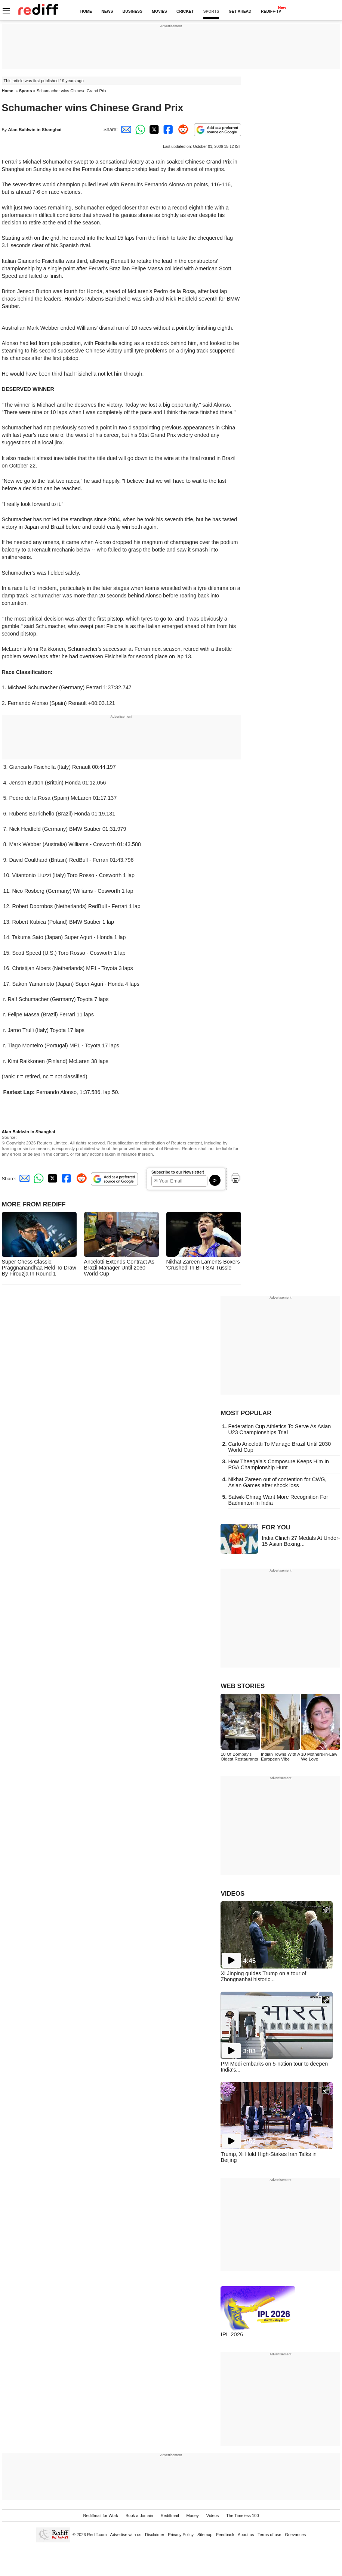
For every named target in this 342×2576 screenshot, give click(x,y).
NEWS (107, 11)
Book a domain (139, 2515)
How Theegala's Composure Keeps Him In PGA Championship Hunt (278, 1464)
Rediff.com (97, 2534)
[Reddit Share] (182, 129)
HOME (86, 11)
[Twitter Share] (153, 129)
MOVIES (159, 11)
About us (246, 2534)
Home (7, 90)
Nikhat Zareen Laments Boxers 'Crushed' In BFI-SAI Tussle (203, 1265)
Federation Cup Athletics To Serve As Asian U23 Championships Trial (279, 1429)
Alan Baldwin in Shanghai (34, 129)
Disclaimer (154, 2534)
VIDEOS (232, 1893)
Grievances (295, 2534)
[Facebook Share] (167, 129)
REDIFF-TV (271, 11)
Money (193, 2515)
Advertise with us (126, 2534)
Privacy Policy (181, 2534)
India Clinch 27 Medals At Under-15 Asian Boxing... (301, 1541)
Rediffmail (170, 2515)
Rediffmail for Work (100, 2515)
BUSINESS (132, 11)
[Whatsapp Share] (139, 129)
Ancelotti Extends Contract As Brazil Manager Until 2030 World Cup (119, 1268)
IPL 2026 (232, 2334)
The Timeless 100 (242, 2515)
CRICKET (185, 11)
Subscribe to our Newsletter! (177, 1172)
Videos (212, 2515)
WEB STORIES (243, 1686)
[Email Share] (125, 129)
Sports (25, 90)
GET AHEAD (240, 11)
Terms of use (269, 2534)
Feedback (225, 2534)
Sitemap (205, 2534)
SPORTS (211, 11)
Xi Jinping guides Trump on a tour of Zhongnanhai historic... (263, 1976)
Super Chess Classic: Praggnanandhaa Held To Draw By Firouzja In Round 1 (39, 1268)
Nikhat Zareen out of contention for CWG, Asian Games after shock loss (277, 1482)
